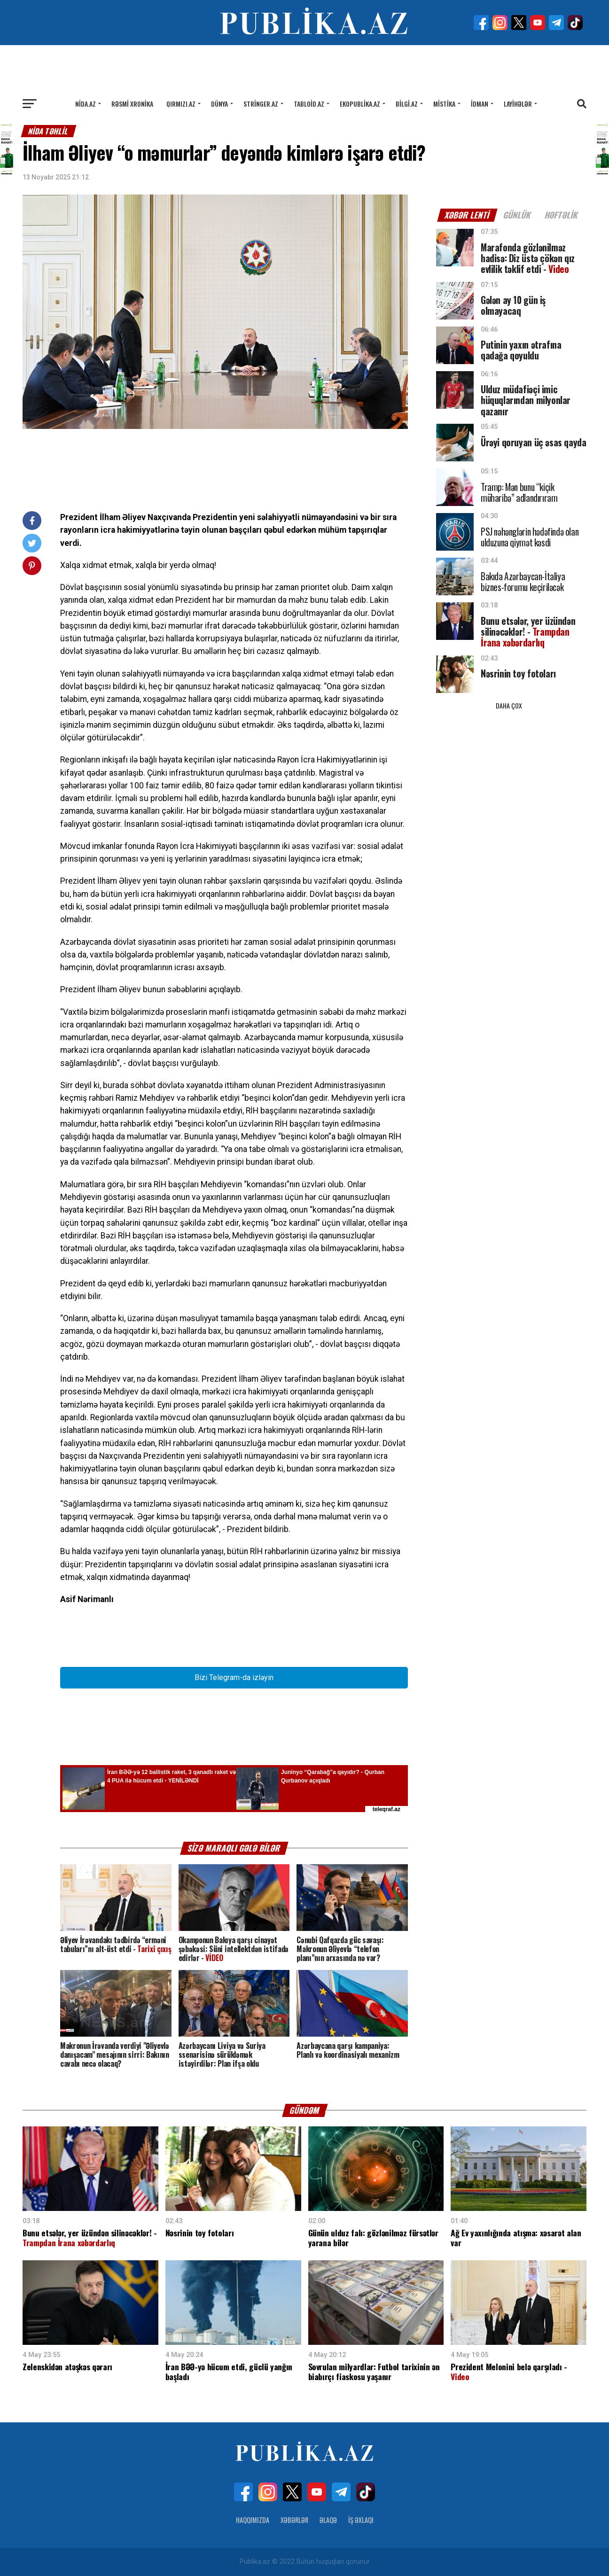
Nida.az (85, 104)
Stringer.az (260, 104)
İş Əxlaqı (361, 2520)
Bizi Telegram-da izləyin (234, 1677)
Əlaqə (328, 2520)
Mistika (444, 104)
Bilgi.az (407, 104)
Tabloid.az (309, 104)
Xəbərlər (294, 2520)
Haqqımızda (252, 2520)
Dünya (219, 104)
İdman (479, 104)
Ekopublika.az (360, 104)
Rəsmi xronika (132, 104)
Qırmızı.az (180, 104)
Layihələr (518, 104)
